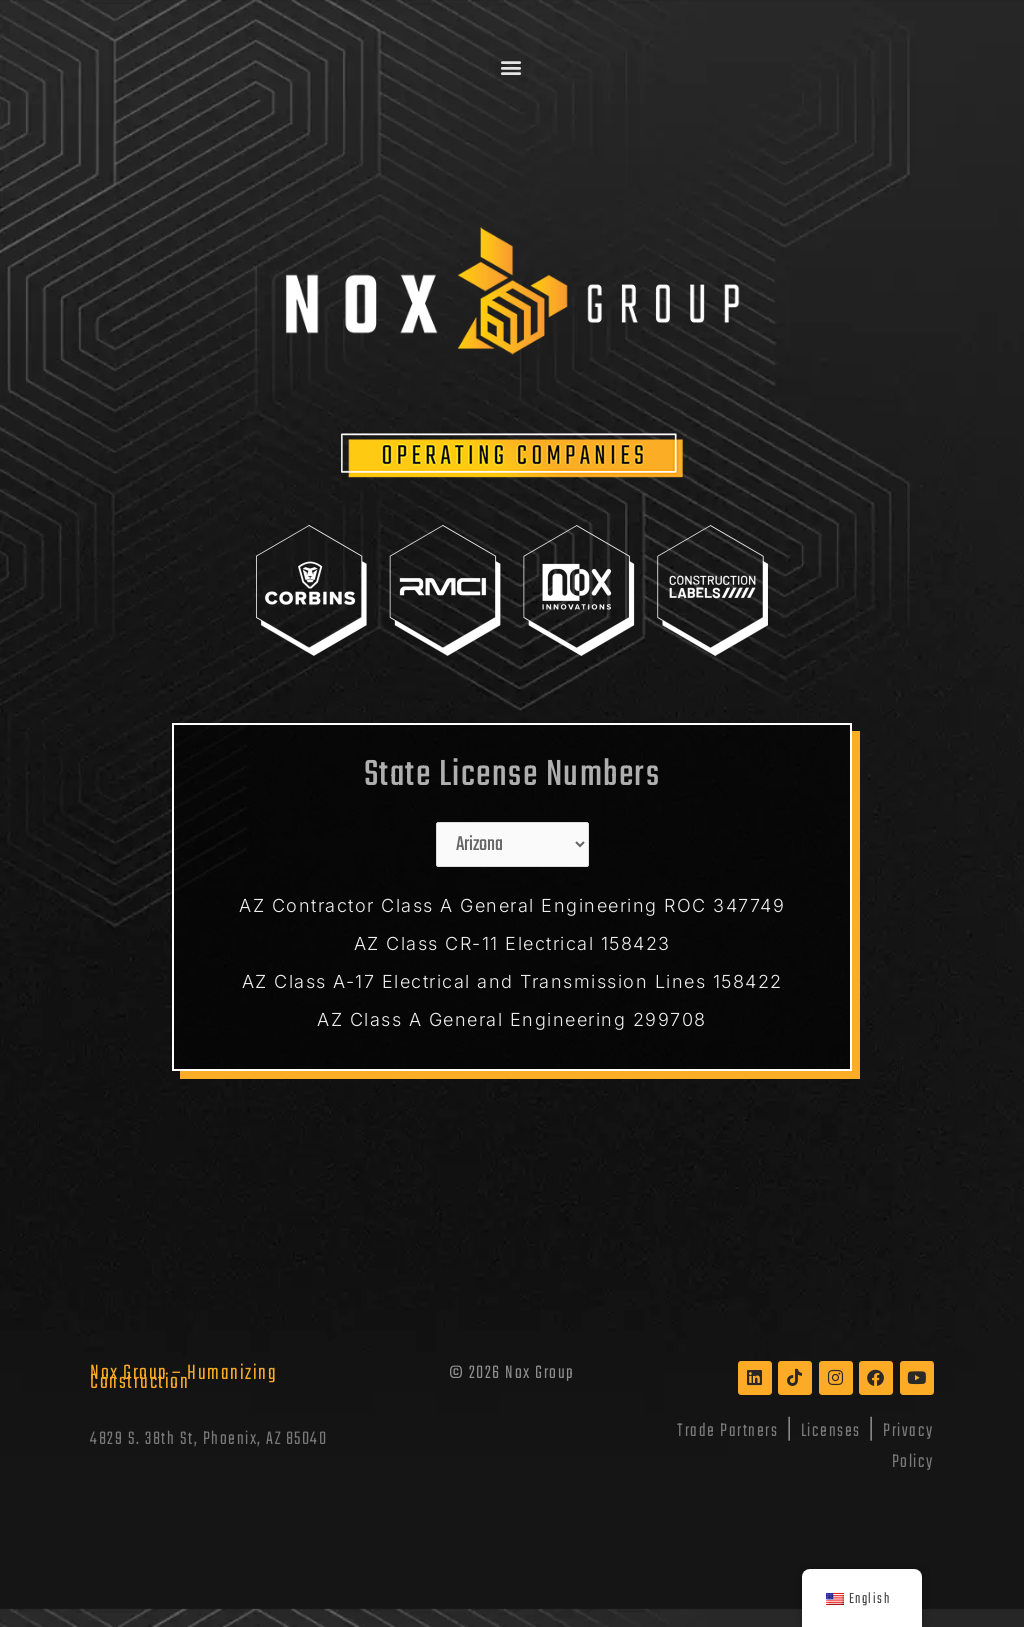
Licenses (831, 1431)
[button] (512, 66)
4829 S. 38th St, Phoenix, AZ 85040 (208, 1439)
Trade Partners (727, 1431)
